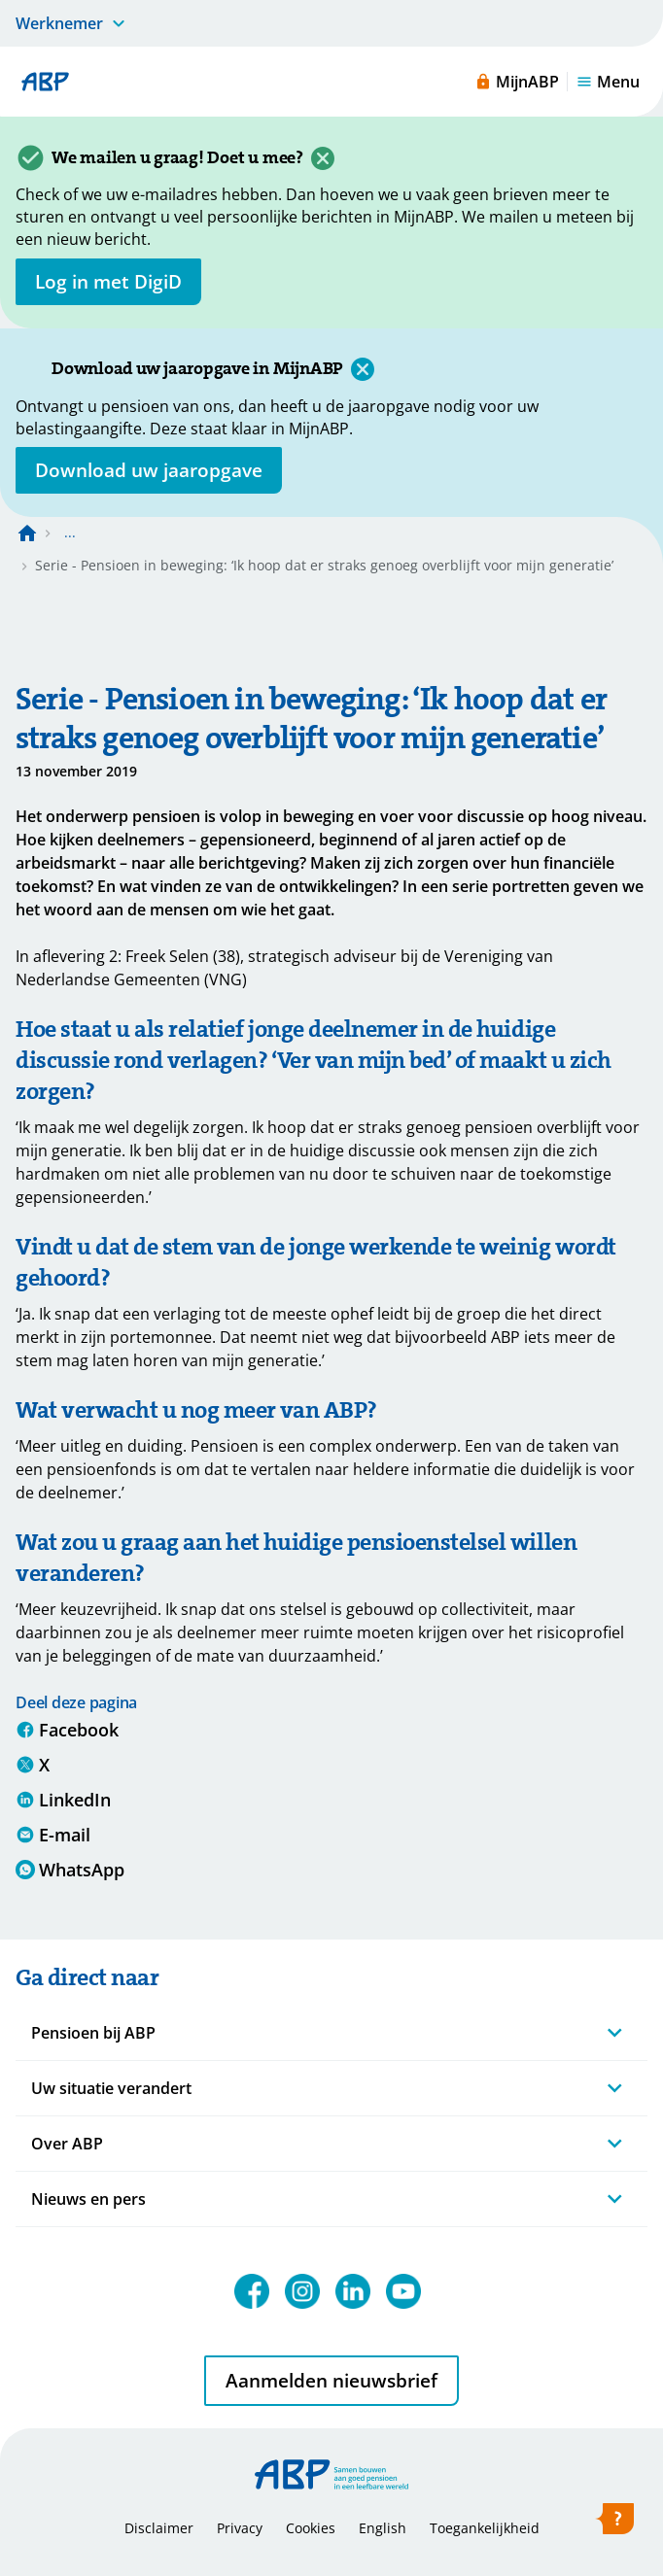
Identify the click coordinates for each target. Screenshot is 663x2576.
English (382, 2528)
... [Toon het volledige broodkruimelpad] (70, 532)
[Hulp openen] (614, 2522)
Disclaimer (158, 2528)
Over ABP (67, 2143)
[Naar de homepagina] (27, 532)
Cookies (310, 2528)
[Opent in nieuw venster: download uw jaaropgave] (149, 470)
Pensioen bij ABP (93, 2033)
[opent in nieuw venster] (108, 281)
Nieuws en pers (88, 2199)
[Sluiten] (322, 158)
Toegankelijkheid (485, 2528)
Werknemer (59, 23)
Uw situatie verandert (111, 2088)
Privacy (239, 2528)
